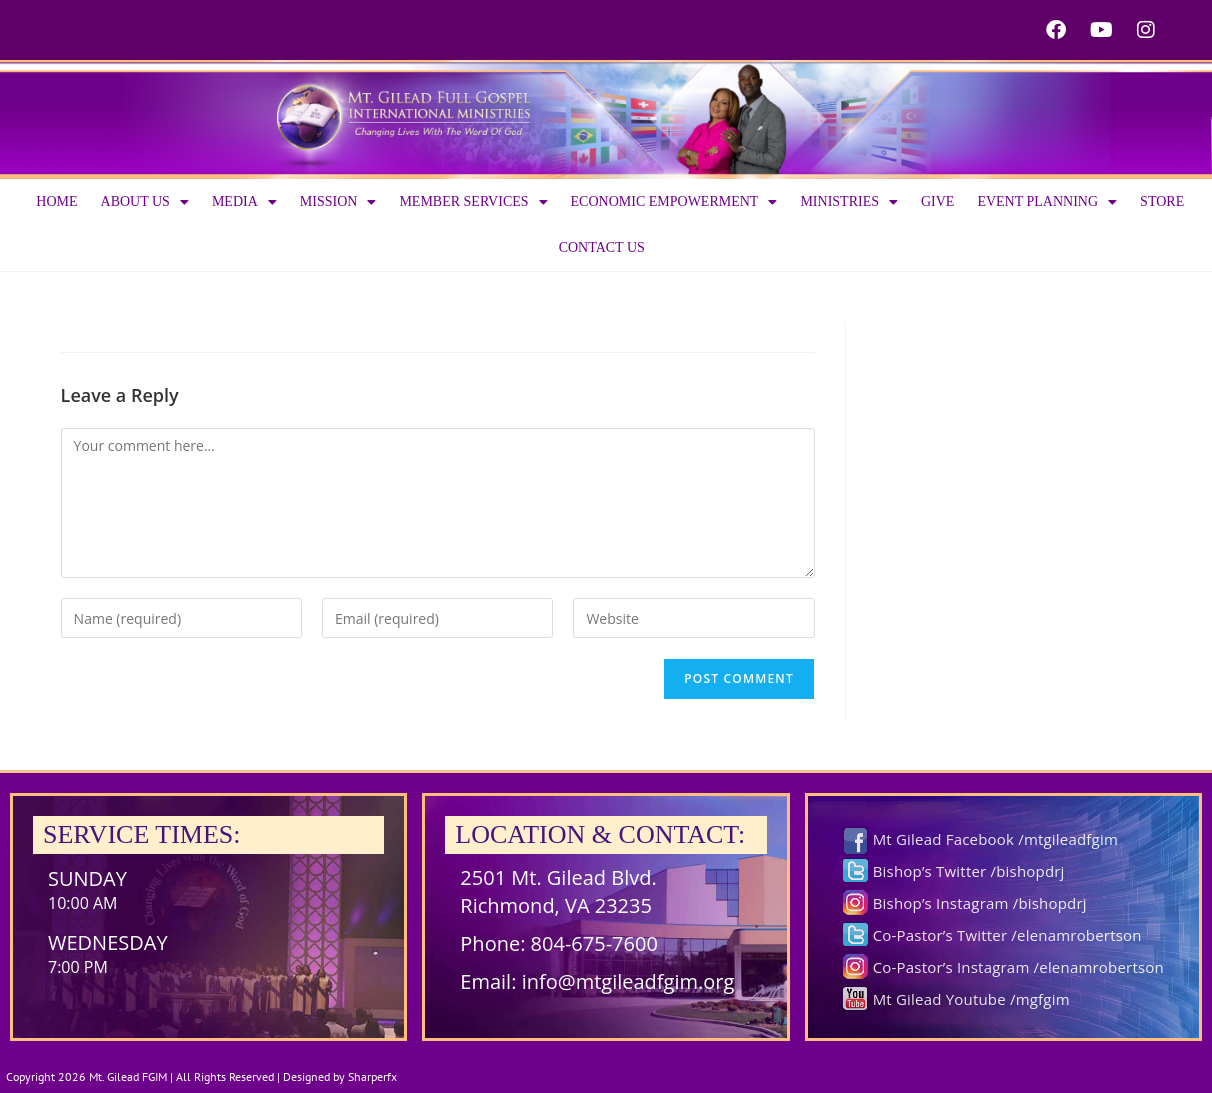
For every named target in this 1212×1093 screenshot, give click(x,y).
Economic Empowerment (674, 202)
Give (937, 201)
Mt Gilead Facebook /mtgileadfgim (995, 839)
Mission (338, 202)
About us (145, 202)
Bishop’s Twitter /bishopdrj (969, 871)
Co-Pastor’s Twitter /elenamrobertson (1007, 935)
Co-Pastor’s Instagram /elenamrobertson (1018, 967)
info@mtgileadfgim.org (628, 981)
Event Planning (1047, 202)
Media (244, 202)
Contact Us (602, 247)
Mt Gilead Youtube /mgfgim (971, 999)
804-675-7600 (594, 943)
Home (56, 201)
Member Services (473, 202)
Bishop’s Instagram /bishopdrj (980, 903)
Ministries (849, 202)
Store (1162, 201)
